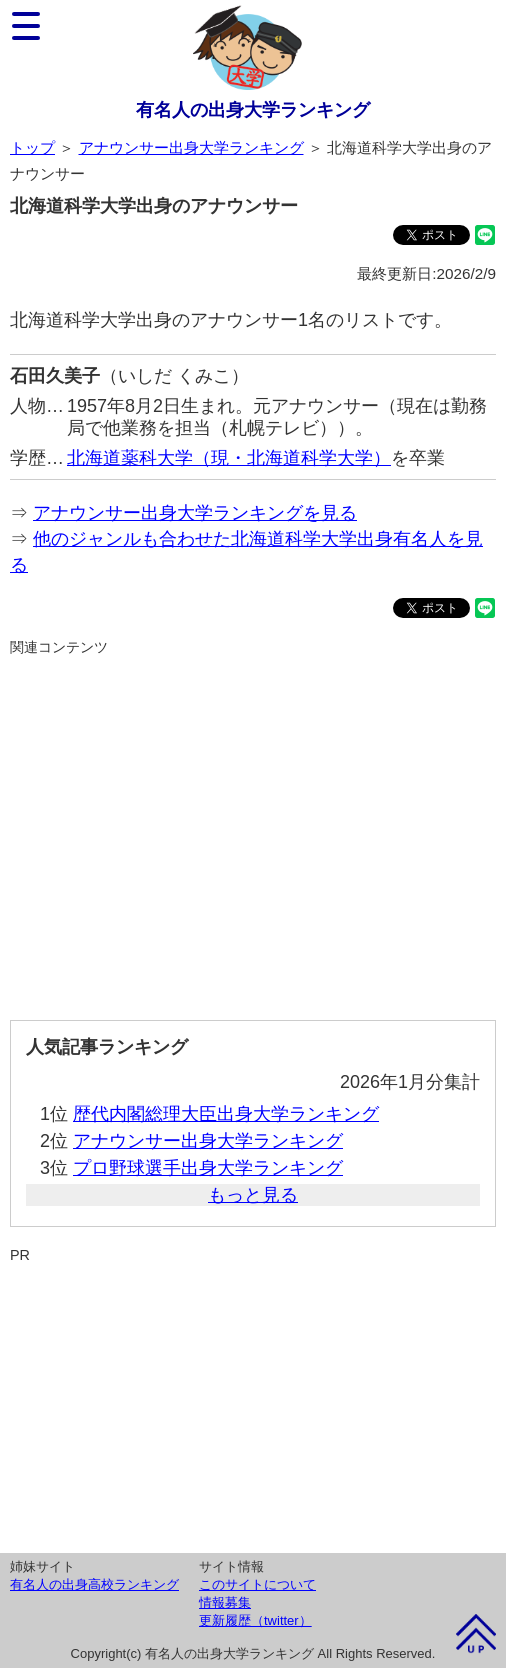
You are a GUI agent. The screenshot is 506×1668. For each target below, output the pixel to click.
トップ (32, 147)
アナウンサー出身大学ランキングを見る (195, 513)
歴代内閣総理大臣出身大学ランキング (226, 1114)
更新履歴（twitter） (255, 1620)
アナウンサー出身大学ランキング (191, 147)
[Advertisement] (253, 830)
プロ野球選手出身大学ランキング (208, 1168)
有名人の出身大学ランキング (253, 110)
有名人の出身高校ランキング (94, 1584)
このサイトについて (257, 1584)
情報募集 (225, 1602)
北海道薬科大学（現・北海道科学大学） (229, 458)
